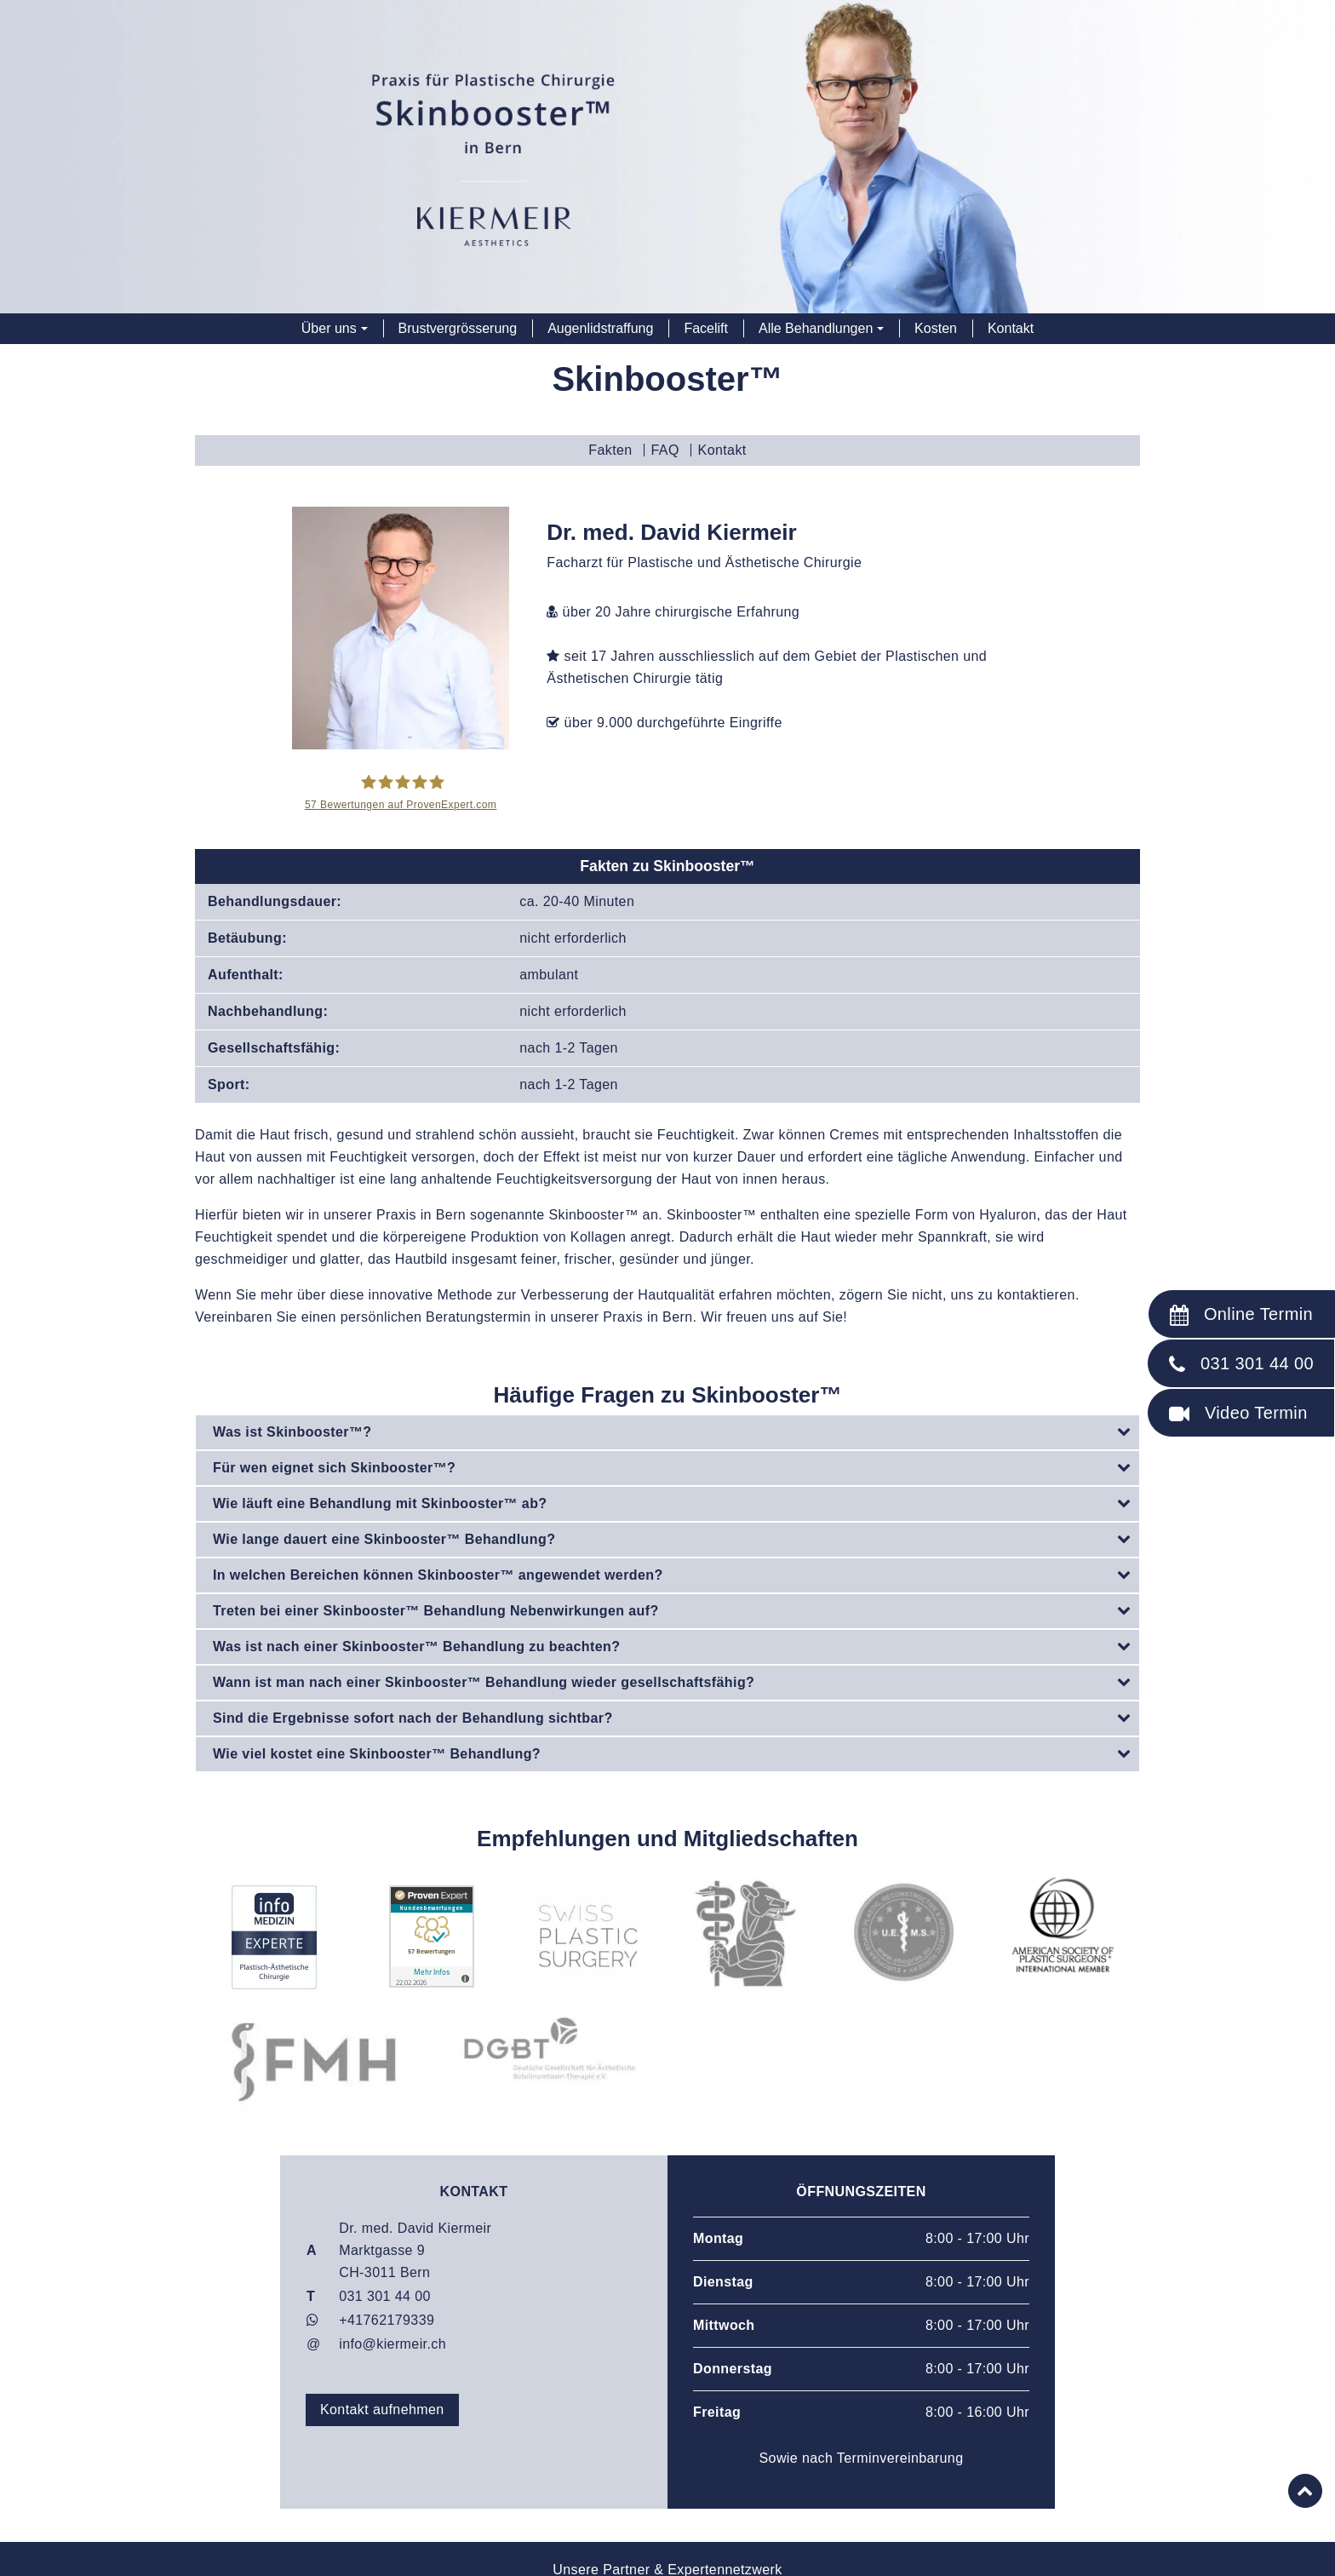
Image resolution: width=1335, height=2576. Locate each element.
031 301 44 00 (385, 2295)
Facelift (706, 328)
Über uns (329, 328)
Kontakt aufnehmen (382, 2408)
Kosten (935, 328)
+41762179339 (386, 2319)
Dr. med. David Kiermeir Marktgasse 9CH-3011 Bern (415, 2249)
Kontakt (1011, 328)
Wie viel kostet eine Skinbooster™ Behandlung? (676, 1752)
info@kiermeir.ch (392, 2343)
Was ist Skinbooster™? (676, 1430)
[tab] (667, 1432)
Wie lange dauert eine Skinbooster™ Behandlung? (676, 1538)
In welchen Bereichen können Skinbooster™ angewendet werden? (676, 1573)
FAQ (665, 450)
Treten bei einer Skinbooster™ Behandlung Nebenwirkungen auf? (676, 1609)
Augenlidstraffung (600, 328)
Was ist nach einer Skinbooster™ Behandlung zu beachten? (676, 1645)
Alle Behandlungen (816, 328)
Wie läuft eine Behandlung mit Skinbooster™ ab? (676, 1502)
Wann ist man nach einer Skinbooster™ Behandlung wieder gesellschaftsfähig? (676, 1681)
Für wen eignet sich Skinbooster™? (676, 1466)
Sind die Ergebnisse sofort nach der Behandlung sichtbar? (676, 1716)
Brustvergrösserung (458, 328)
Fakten (610, 450)
